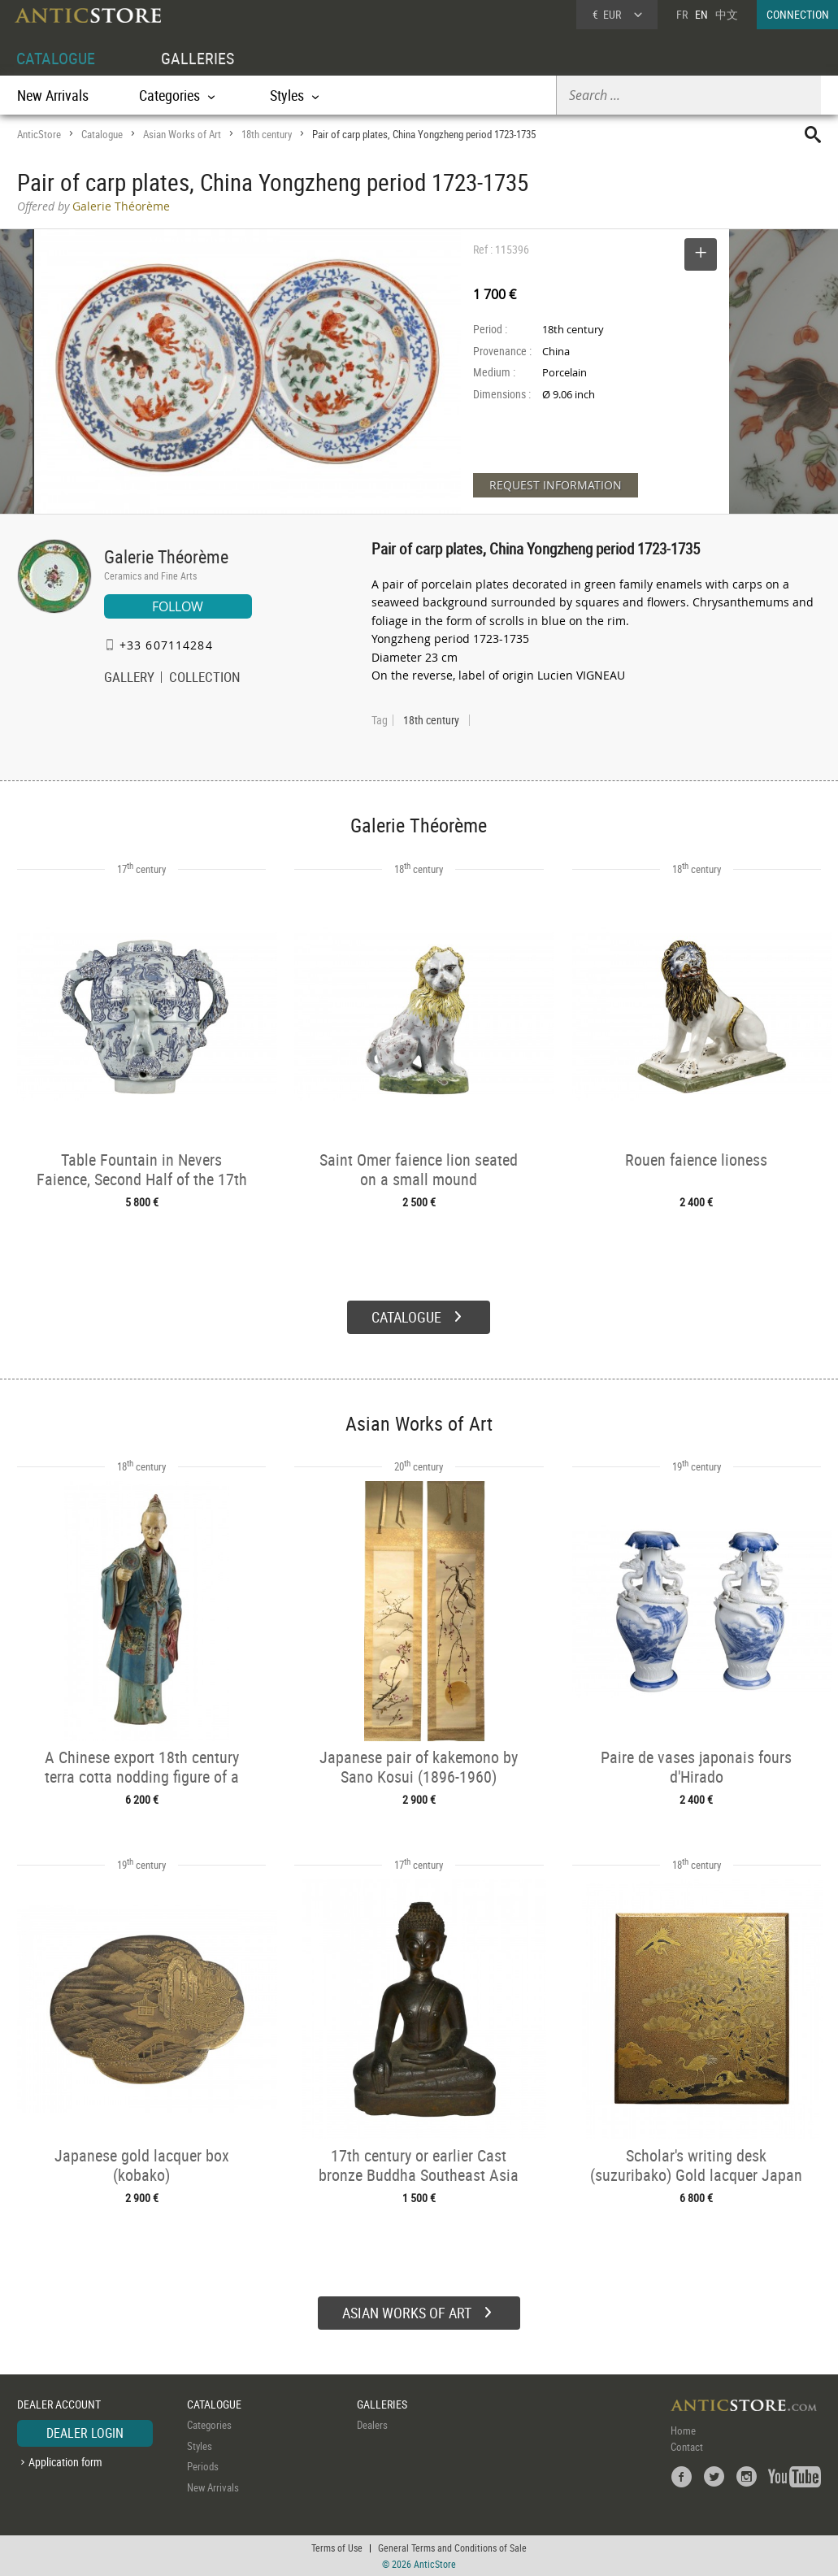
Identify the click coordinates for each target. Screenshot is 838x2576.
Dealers (372, 2424)
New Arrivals (53, 95)
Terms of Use (337, 2547)
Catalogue (102, 134)
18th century (266, 134)
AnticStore (39, 134)
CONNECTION (797, 14)
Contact (687, 2446)
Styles (199, 2446)
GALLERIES (197, 58)
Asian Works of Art (182, 134)
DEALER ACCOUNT (59, 2404)
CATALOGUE (55, 58)
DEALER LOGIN (85, 2433)
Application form (65, 2462)
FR (682, 14)
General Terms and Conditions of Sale (452, 2547)
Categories (209, 2424)
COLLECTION (205, 678)
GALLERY (129, 678)
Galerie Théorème (166, 556)
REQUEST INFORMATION (555, 485)
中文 (726, 14)
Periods (203, 2466)
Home (683, 2430)
